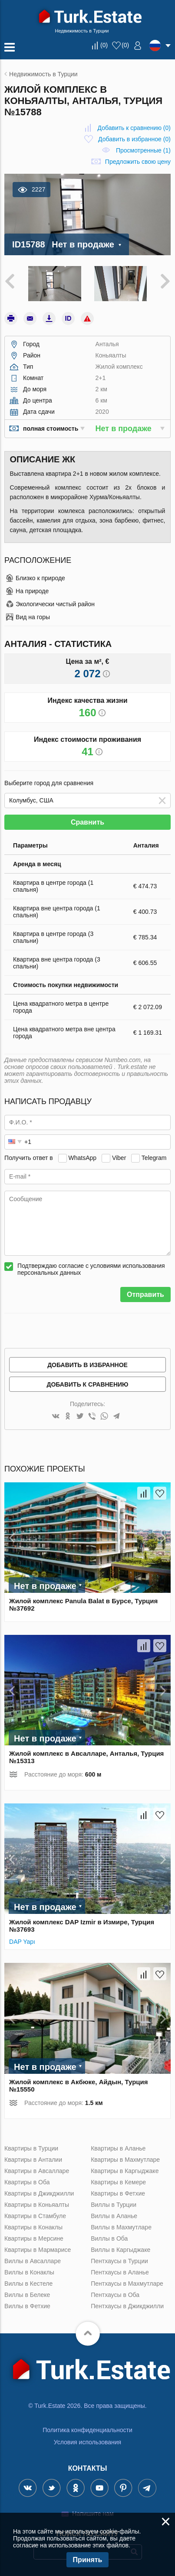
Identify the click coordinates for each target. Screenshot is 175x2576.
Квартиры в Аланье (118, 2148)
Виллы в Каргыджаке (120, 2249)
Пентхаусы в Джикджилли (127, 2306)
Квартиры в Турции (31, 2148)
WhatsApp (83, 1157)
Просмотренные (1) (143, 150)
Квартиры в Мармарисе (37, 2249)
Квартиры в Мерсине (33, 2238)
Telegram (154, 1157)
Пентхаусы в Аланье (120, 2272)
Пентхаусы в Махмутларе (127, 2283)
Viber (119, 1157)
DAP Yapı (23, 1941)
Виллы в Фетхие (27, 2306)
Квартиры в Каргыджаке (124, 2170)
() (104, 45)
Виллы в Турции (113, 2204)
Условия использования (87, 2442)
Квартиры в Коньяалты (36, 2204)
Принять (87, 2559)
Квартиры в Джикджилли (39, 2193)
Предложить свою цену (138, 161)
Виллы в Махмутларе (121, 2227)
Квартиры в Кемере (118, 2182)
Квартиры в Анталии (33, 2159)
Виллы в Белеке (27, 2294)
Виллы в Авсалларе (32, 2261)
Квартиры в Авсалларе (36, 2170)
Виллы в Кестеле (28, 2283)
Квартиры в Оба (27, 2182)
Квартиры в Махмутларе (125, 2159)
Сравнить (87, 822)
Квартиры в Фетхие (118, 2193)
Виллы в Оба (109, 2238)
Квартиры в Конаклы (33, 2227)
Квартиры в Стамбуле (35, 2215)
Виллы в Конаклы (29, 2272)
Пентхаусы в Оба (115, 2294)
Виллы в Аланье (114, 2215)
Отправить (145, 1294)
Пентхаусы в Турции (119, 2261)
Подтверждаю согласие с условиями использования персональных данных (91, 1269)
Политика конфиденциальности (87, 2430)
